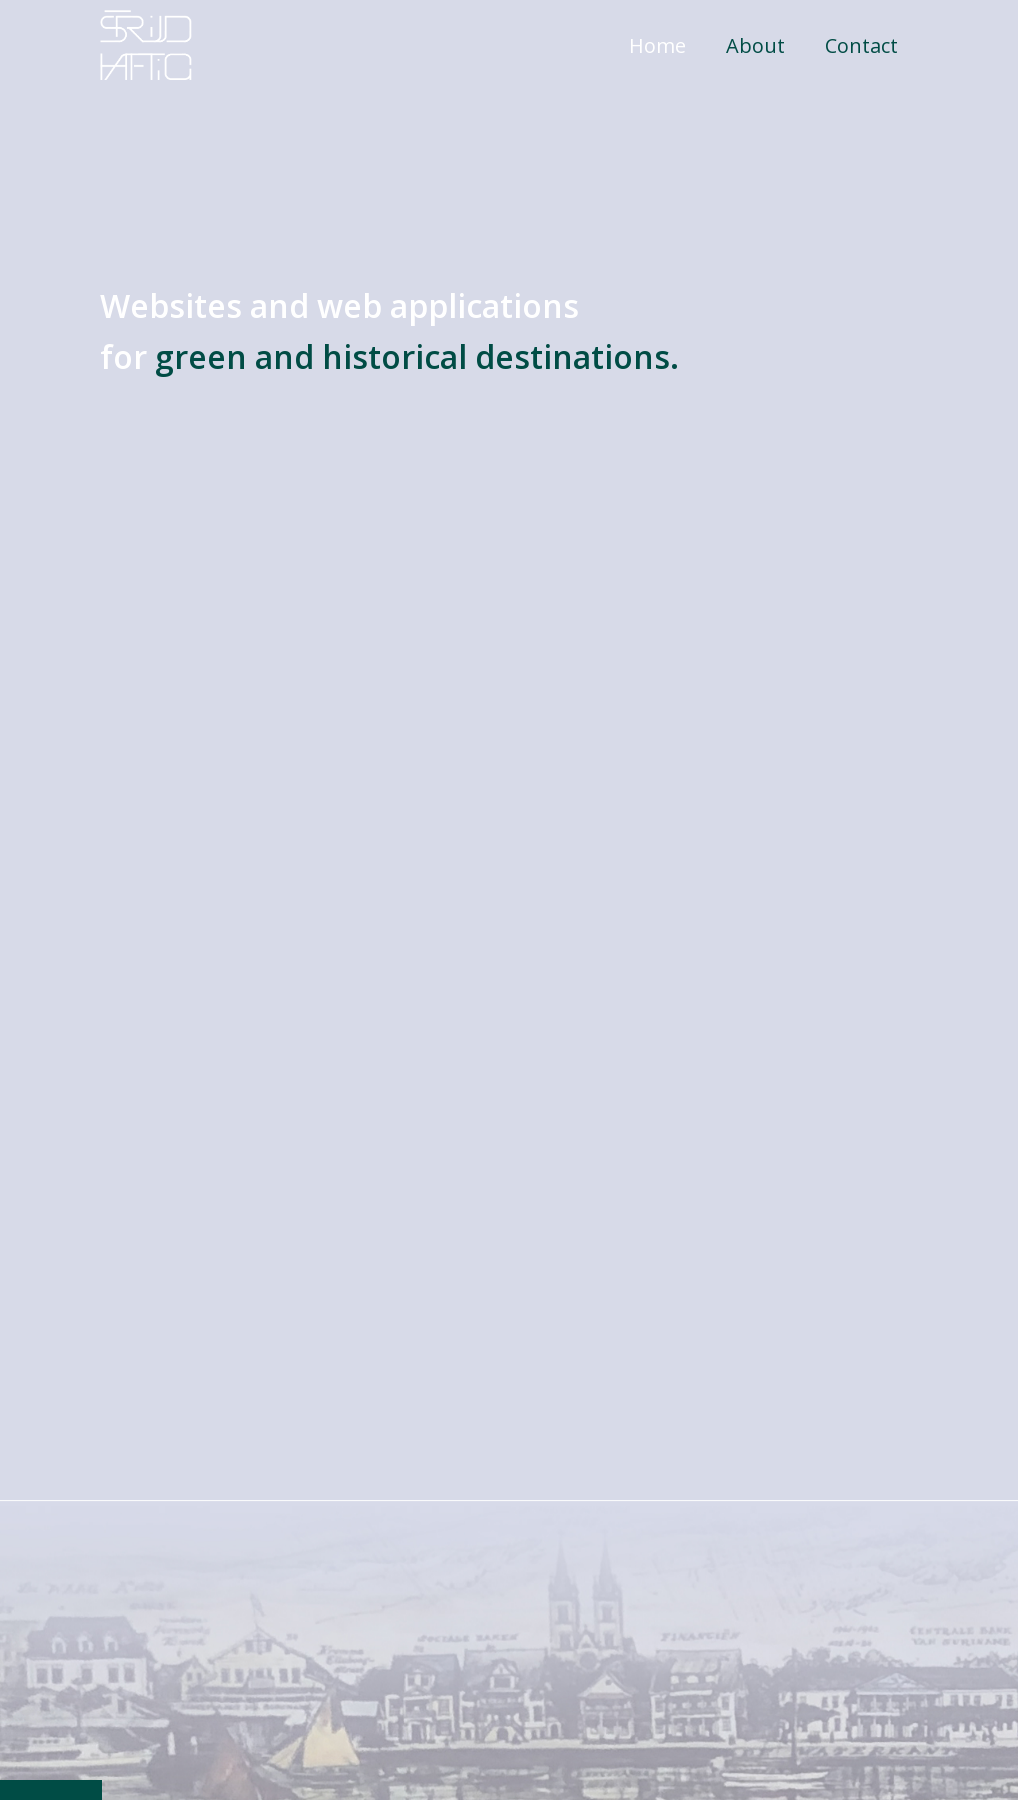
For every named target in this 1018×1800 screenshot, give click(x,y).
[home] (146, 45)
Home (657, 45)
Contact (861, 45)
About (755, 45)
